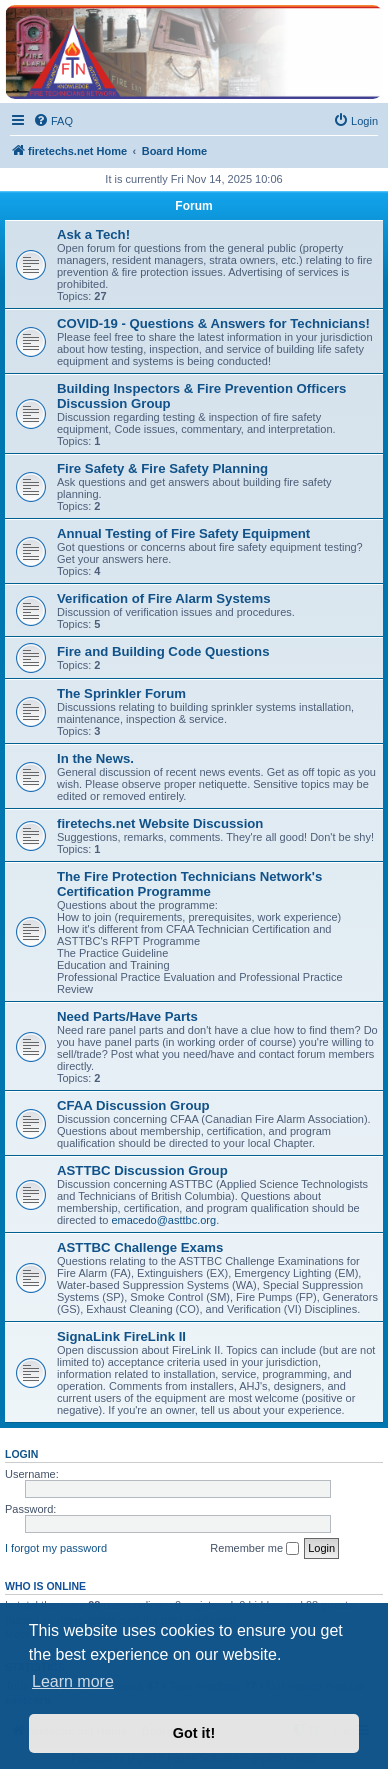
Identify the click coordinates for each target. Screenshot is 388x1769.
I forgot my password (56, 1548)
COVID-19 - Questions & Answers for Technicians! (213, 323)
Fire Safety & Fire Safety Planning (162, 468)
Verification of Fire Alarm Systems (164, 598)
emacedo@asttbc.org (163, 1220)
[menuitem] (53, 121)
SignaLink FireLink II (121, 1336)
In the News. (95, 758)
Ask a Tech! (93, 234)
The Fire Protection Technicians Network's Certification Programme (189, 884)
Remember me (254, 1549)
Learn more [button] (73, 1681)
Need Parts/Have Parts (127, 1016)
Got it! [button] (194, 1733)
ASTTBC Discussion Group (142, 1170)
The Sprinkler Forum (121, 693)
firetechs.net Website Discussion (160, 823)
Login (21, 1454)
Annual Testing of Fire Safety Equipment (183, 533)
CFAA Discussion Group (133, 1105)
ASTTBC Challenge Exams (140, 1247)
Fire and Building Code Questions (163, 651)
